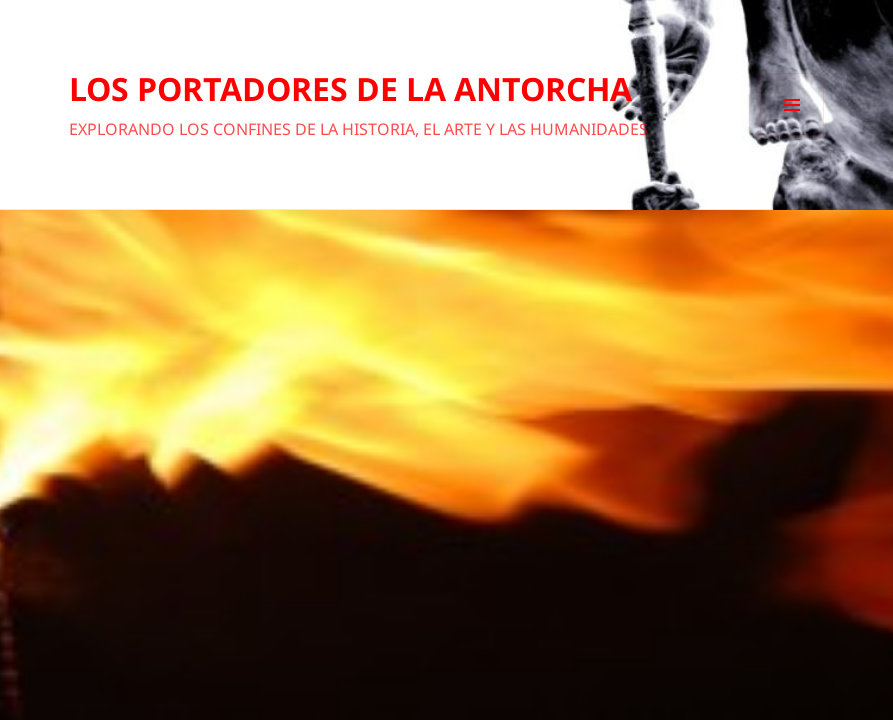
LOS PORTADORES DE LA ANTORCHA (350, 88)
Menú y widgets (792, 136)
